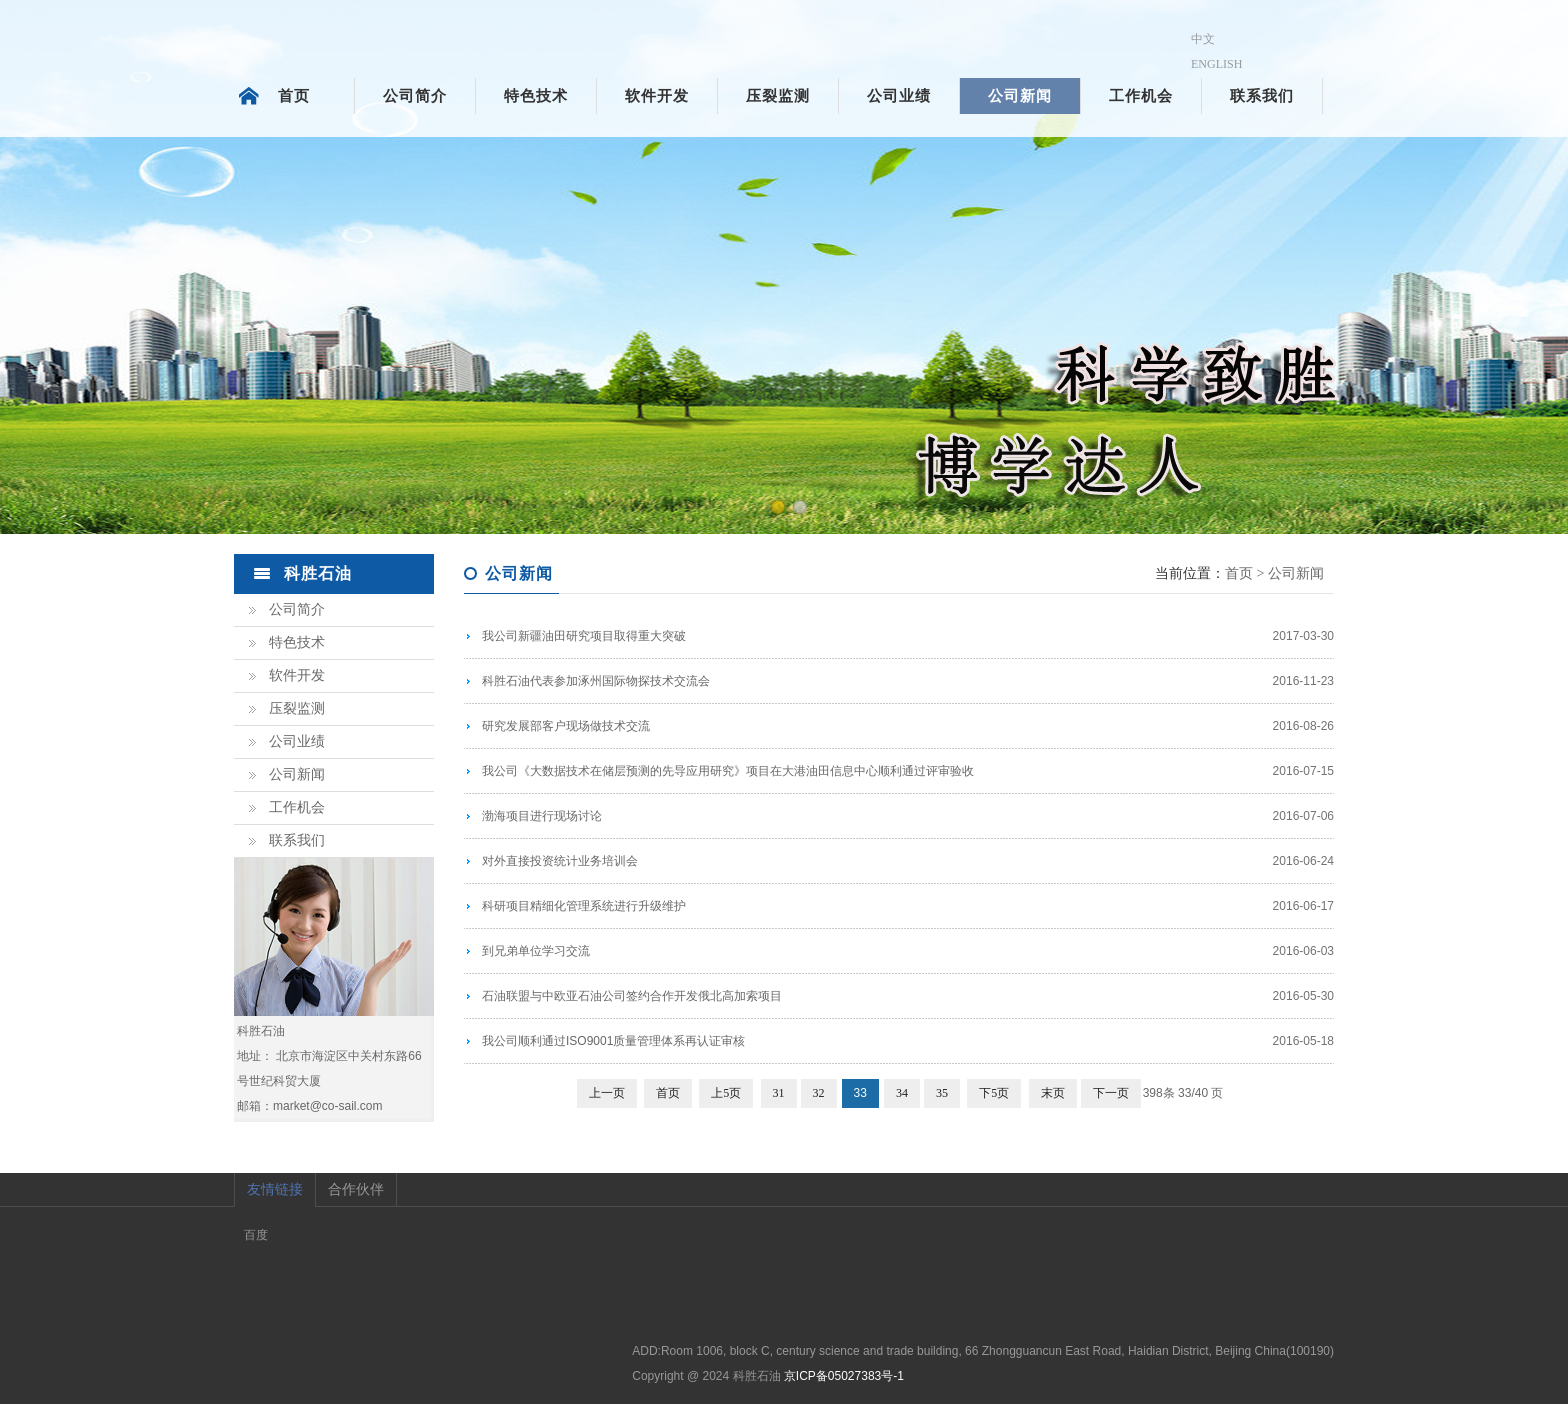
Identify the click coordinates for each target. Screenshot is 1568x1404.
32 (819, 1093)
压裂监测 (778, 96)
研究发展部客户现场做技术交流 (566, 726)
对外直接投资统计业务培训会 (560, 861)
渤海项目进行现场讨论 (542, 816)
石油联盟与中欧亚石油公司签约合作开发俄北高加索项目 (632, 996)
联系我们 (1262, 96)
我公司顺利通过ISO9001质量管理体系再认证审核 (613, 1041)
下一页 (1111, 1093)
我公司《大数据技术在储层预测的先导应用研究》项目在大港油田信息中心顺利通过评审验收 (728, 771)
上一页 (607, 1093)
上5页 (726, 1093)
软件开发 (657, 96)
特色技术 (536, 96)
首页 (294, 96)
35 (942, 1093)
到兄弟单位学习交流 (536, 951)
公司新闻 (1020, 96)
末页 (1053, 1093)
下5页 (994, 1093)
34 (902, 1093)
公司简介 (415, 96)
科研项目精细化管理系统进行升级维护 (584, 906)
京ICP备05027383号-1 (844, 1376)
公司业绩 (899, 96)
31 (779, 1093)
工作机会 (1141, 96)
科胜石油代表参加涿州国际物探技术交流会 (596, 681)
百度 (256, 1235)
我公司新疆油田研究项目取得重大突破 (584, 636)
